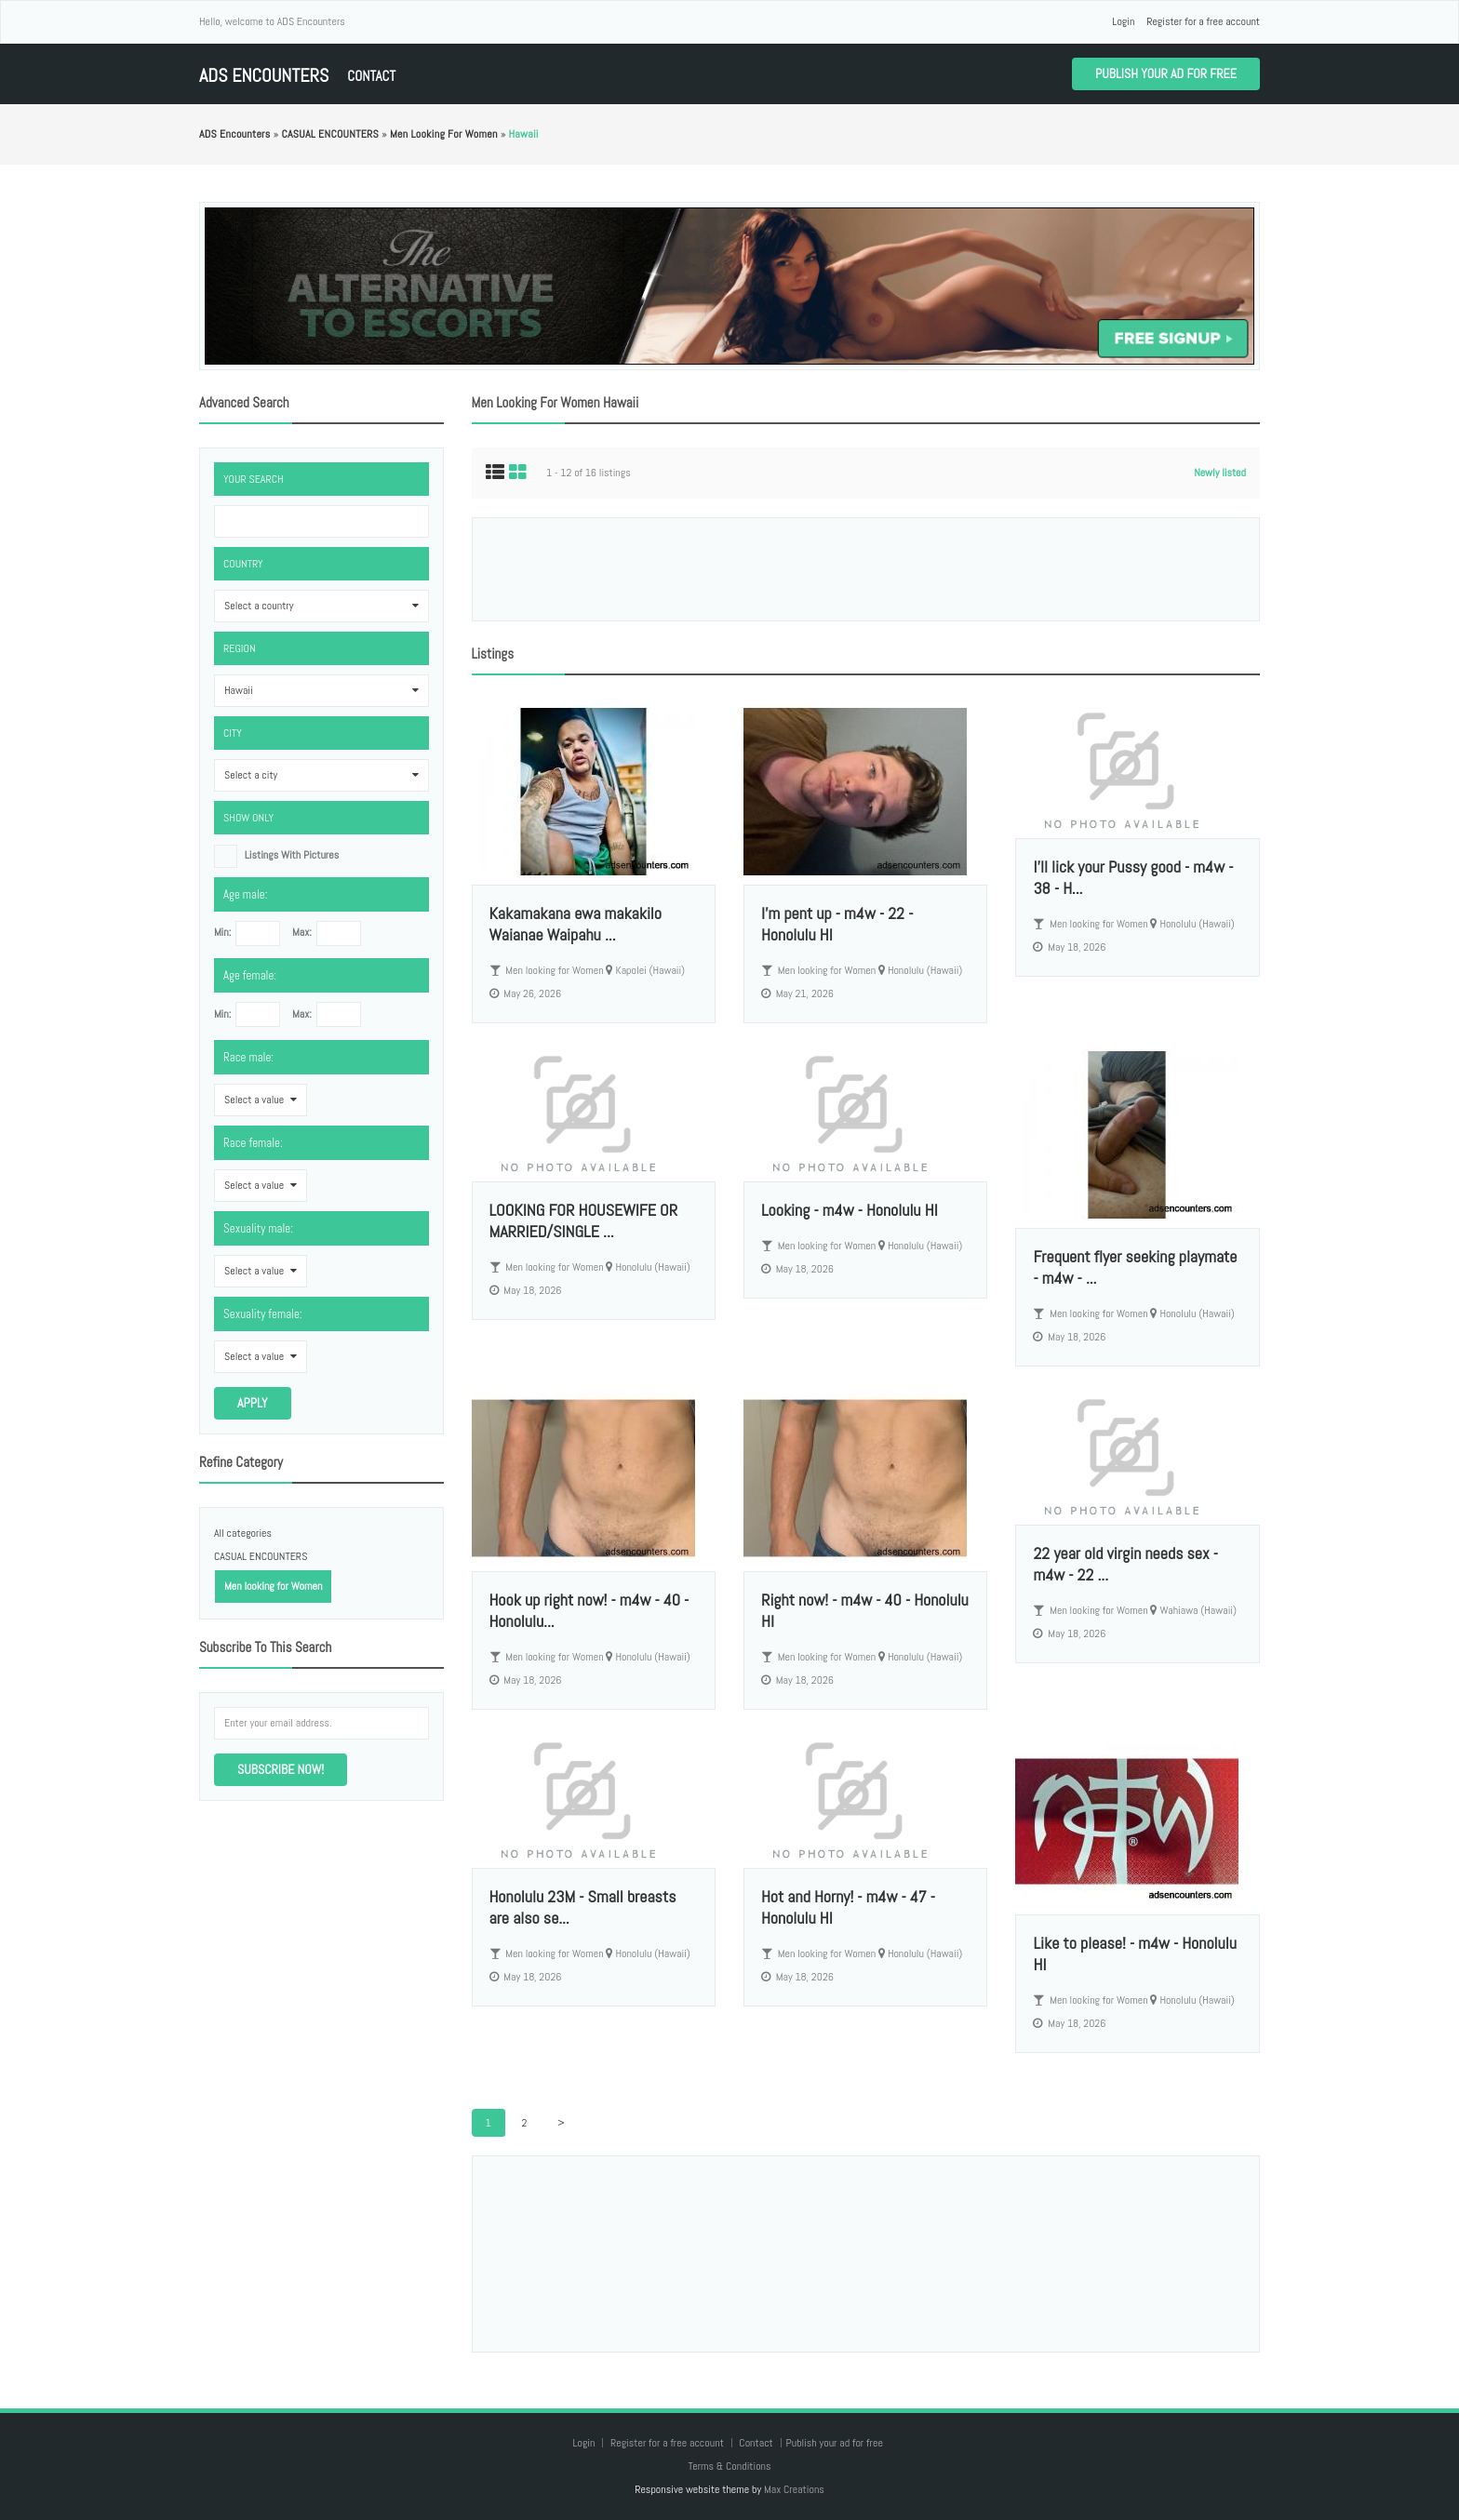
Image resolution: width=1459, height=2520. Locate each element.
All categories (243, 1533)
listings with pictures (292, 854)
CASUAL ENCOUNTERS (260, 1556)
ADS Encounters (263, 75)
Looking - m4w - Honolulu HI (849, 1209)
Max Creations (794, 2489)
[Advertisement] (865, 569)
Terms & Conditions (729, 2466)
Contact (371, 76)
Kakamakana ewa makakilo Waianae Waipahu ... (575, 923)
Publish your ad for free (1166, 73)
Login (1123, 21)
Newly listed (1220, 472)
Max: (302, 932)
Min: (222, 932)
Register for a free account (1203, 21)
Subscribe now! (280, 1769)
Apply (252, 1402)
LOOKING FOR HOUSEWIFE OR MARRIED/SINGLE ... (583, 1220)
